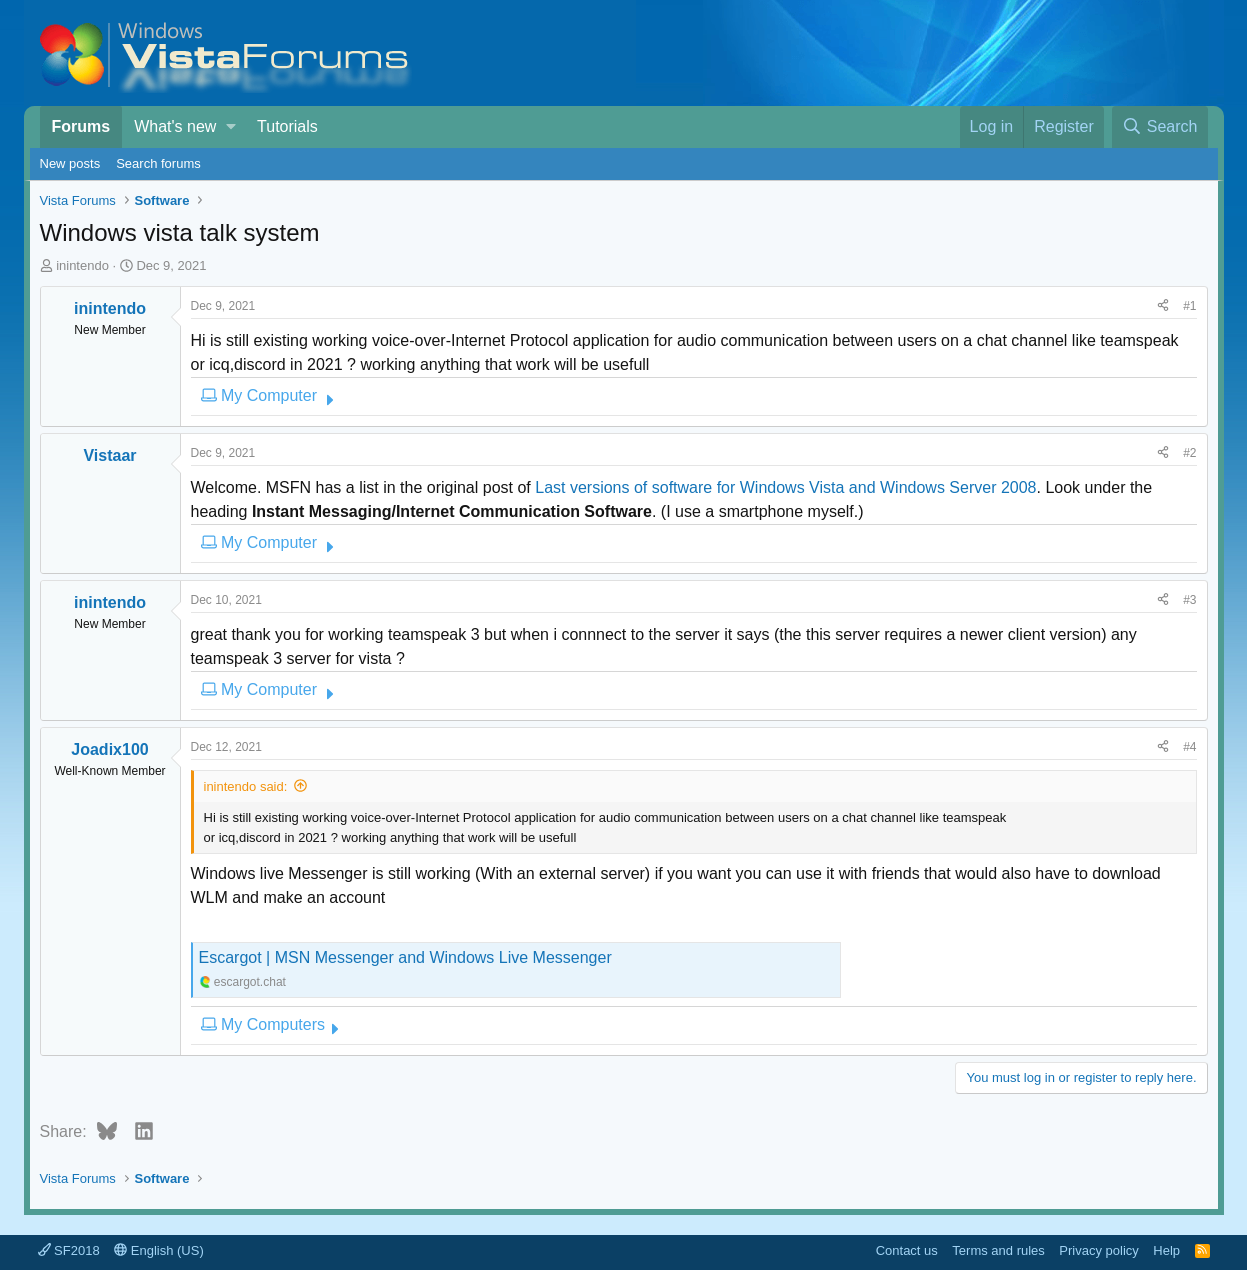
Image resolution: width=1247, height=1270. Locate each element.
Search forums (158, 163)
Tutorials (287, 126)
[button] (231, 127)
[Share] (1163, 306)
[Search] (1160, 127)
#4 (1189, 747)
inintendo (82, 265)
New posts (70, 163)
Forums (81, 126)
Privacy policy (1098, 1250)
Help (1166, 1250)
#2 (1189, 453)
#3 (1189, 600)
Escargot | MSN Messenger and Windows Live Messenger (405, 957)
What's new (175, 126)
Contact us (907, 1250)
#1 (1189, 306)
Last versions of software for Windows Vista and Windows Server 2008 (785, 487)
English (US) (159, 1250)
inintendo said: (246, 786)
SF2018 (69, 1250)
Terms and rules (998, 1250)
